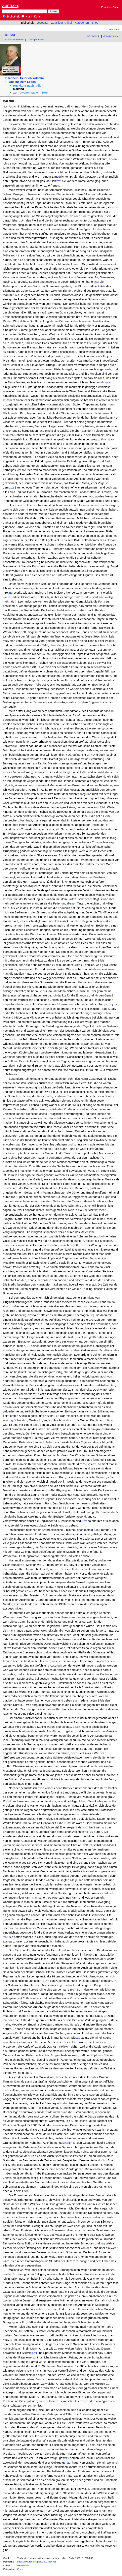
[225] (78, 2037)
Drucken (113, 29)
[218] (91, 1315)
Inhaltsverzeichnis (14, 39)
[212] (55, 693)
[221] (59, 1626)
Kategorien (82, 22)
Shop (95, 22)
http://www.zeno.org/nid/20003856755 (37, 2561)
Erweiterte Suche (110, 7)
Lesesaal (42, 22)
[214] (73, 903)
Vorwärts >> (110, 36)
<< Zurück (93, 36)
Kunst (10, 35)
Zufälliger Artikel (61, 22)
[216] (49, 1109)
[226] (65, 2143)
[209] (108, 382)
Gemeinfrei (23, 2565)
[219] (10, 1420)
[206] (5, 106)
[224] (5, 1937)
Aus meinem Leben (22, 81)
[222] (78, 1727)
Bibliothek (11, 16)
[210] (11, 487)
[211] (10, 592)
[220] (84, 1521)
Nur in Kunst (31, 16)
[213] (90, 798)
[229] (66, 2458)
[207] (58, 181)
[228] (34, 2353)
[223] (86, 1832)
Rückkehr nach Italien (28, 85)
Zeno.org (11, 5)
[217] (95, 1210)
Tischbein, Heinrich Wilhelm (24, 78)
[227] (102, 2243)
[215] (110, 1004)
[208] (96, 282)
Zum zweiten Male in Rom (31, 92)
